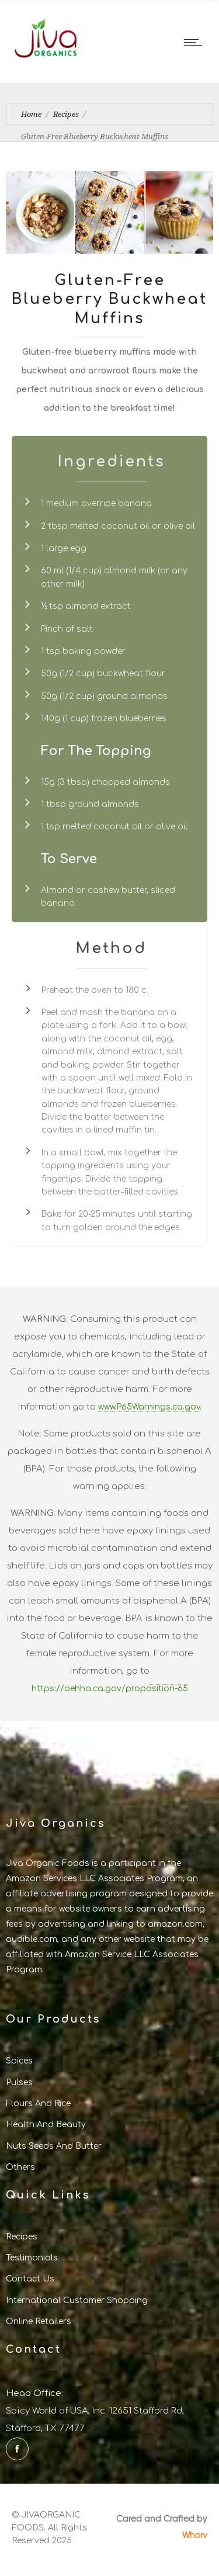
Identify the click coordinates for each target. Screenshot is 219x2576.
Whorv (194, 2534)
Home (31, 114)
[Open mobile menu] (195, 42)
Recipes (66, 114)
